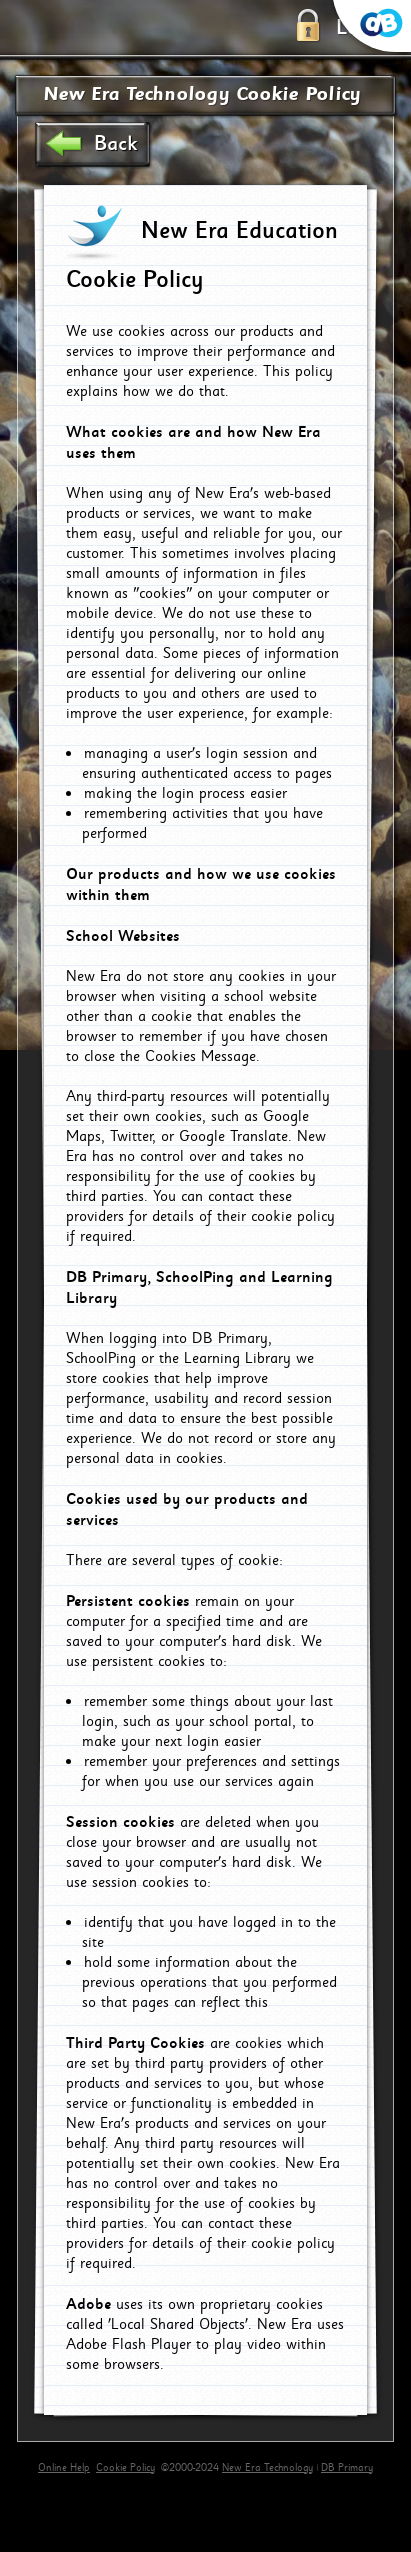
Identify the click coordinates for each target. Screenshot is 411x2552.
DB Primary (347, 2468)
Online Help (64, 2468)
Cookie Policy (125, 2468)
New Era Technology (267, 2468)
